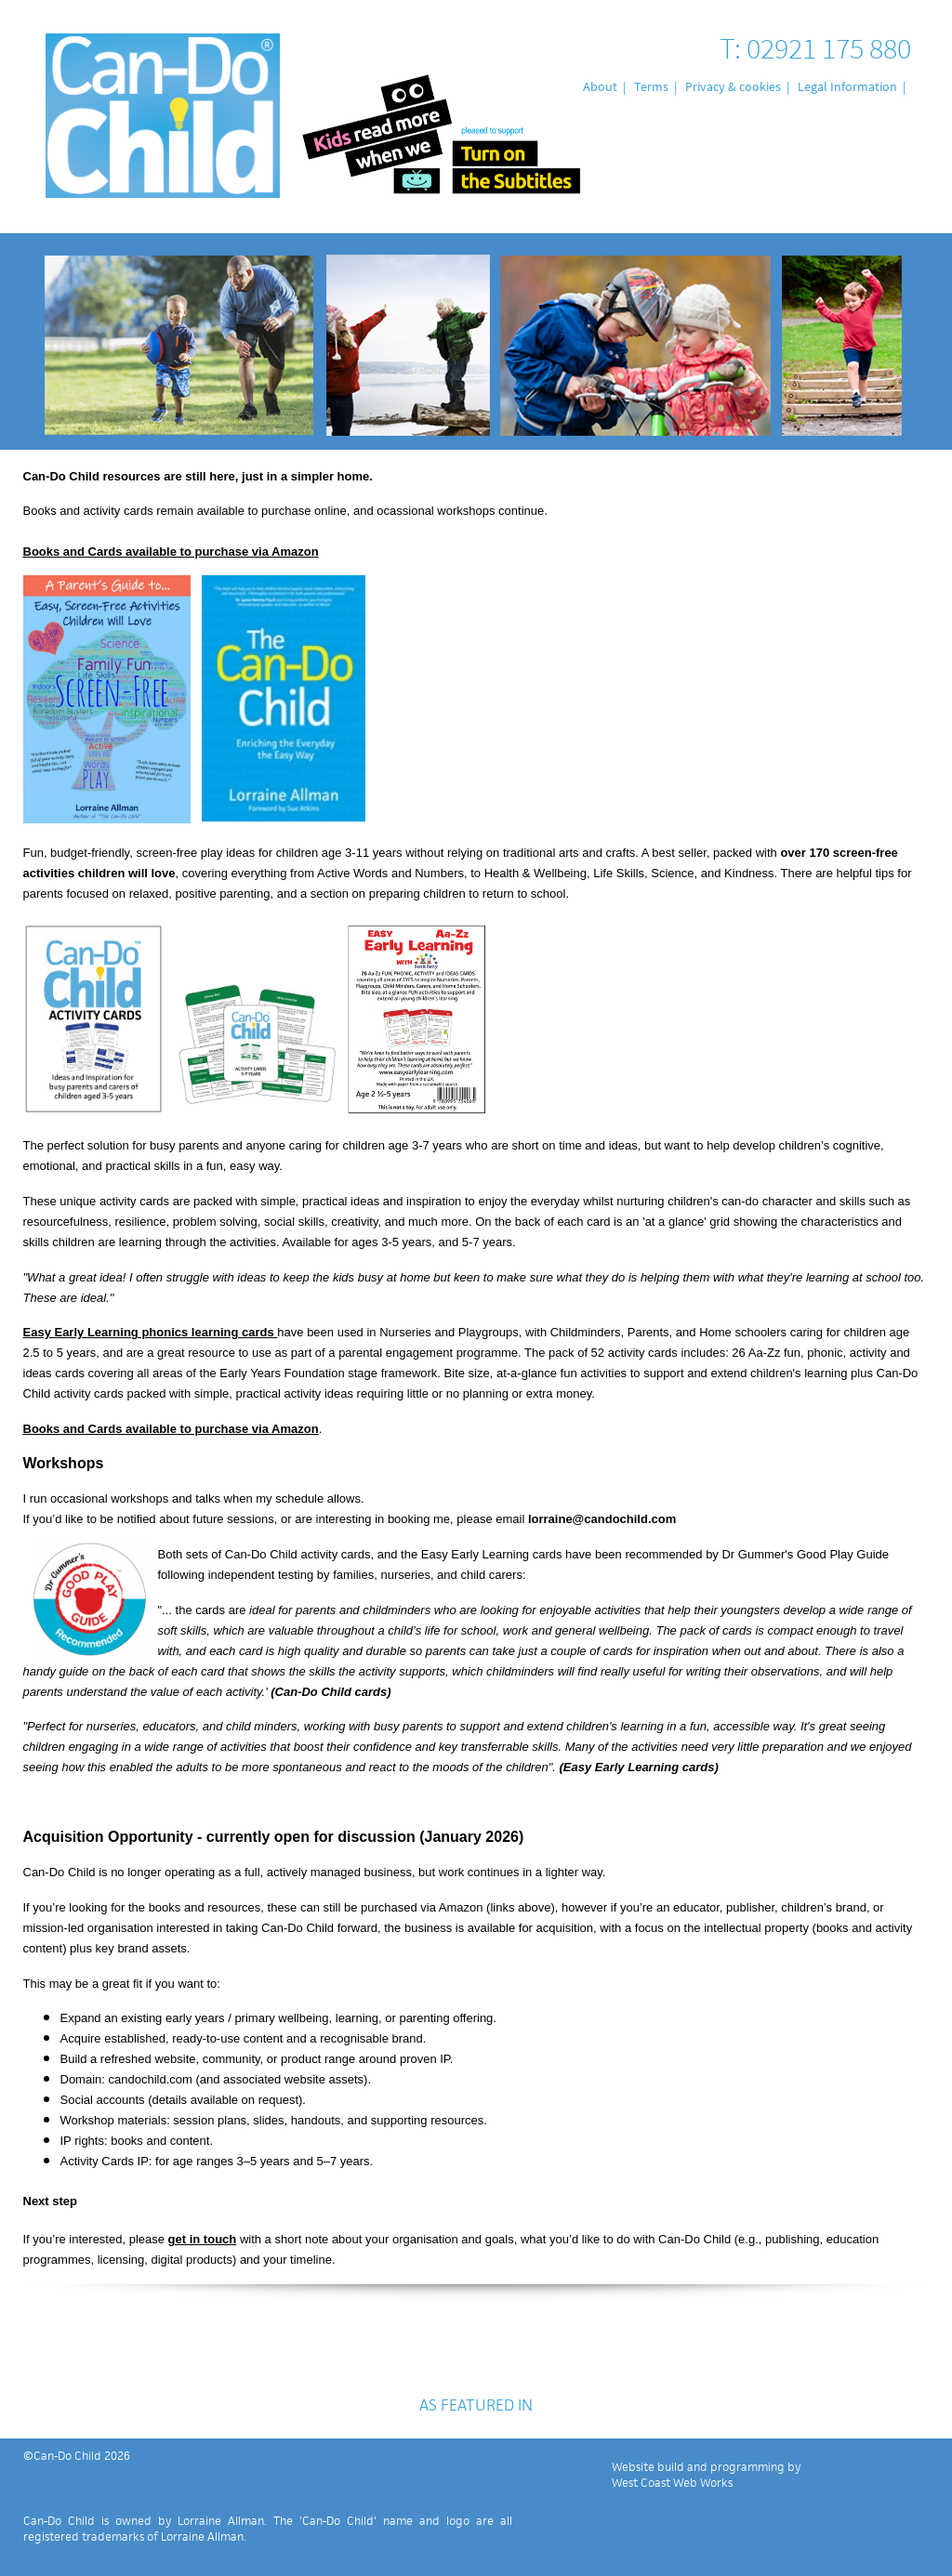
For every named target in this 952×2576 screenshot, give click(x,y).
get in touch (202, 2239)
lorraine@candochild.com (602, 1519)
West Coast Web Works (672, 2483)
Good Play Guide (843, 1554)
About (600, 86)
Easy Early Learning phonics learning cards (150, 1332)
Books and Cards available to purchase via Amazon (171, 552)
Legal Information (847, 86)
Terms (651, 86)
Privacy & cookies (733, 86)
